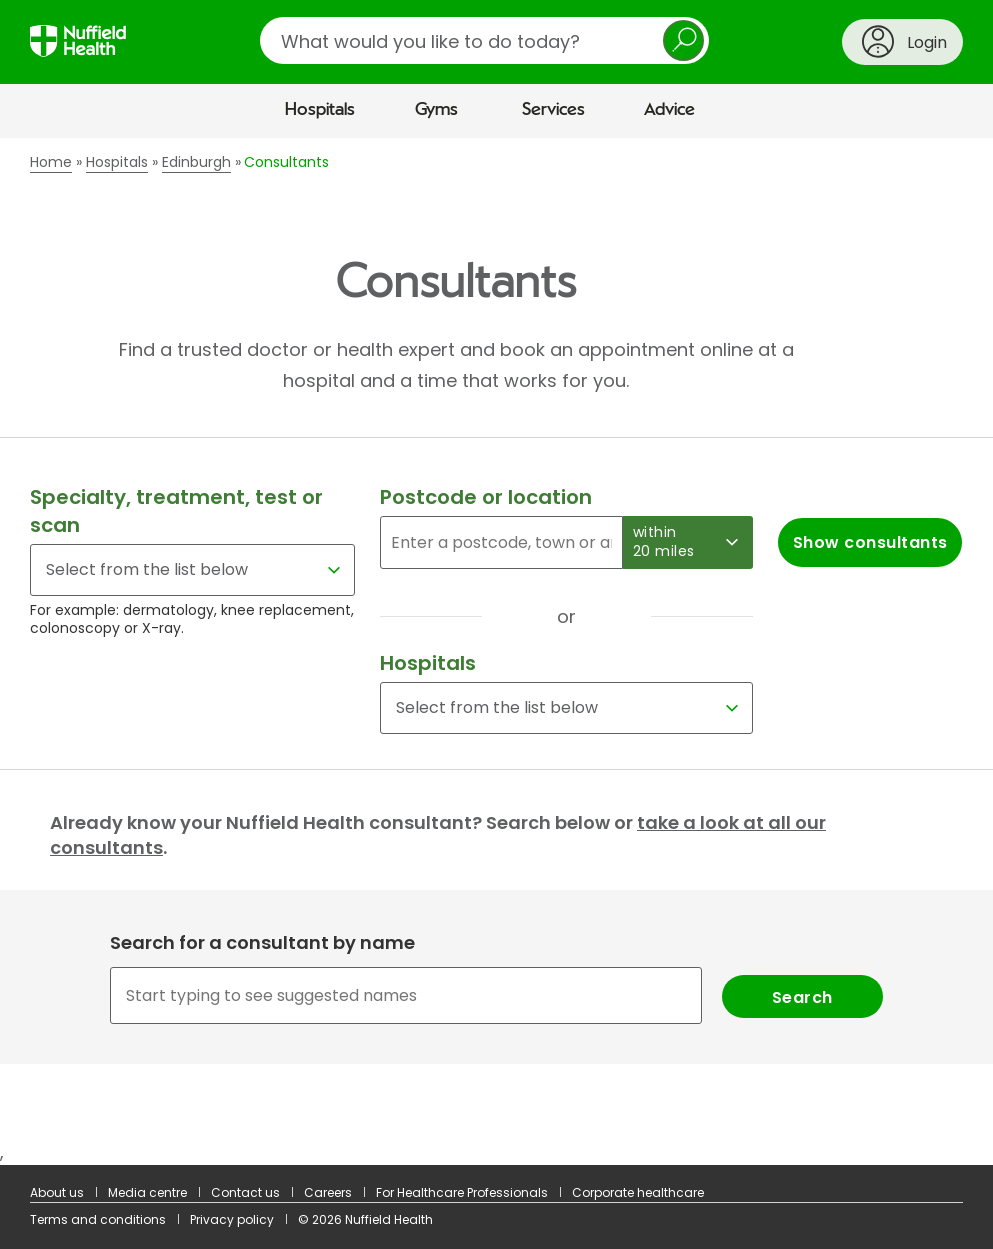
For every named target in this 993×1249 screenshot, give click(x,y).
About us (57, 1192)
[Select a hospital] (566, 708)
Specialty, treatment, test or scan (176, 511)
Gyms (436, 110)
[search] (484, 40)
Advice (669, 110)
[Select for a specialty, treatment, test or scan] (192, 570)
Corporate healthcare (638, 1192)
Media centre (147, 1192)
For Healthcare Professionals (462, 1192)
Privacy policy (232, 1219)
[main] (496, 651)
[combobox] (496, 995)
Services (553, 110)
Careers (328, 1192)
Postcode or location (486, 497)
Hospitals (320, 110)
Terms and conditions (98, 1219)
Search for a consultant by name (262, 942)
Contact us (245, 1192)
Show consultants (870, 542)
